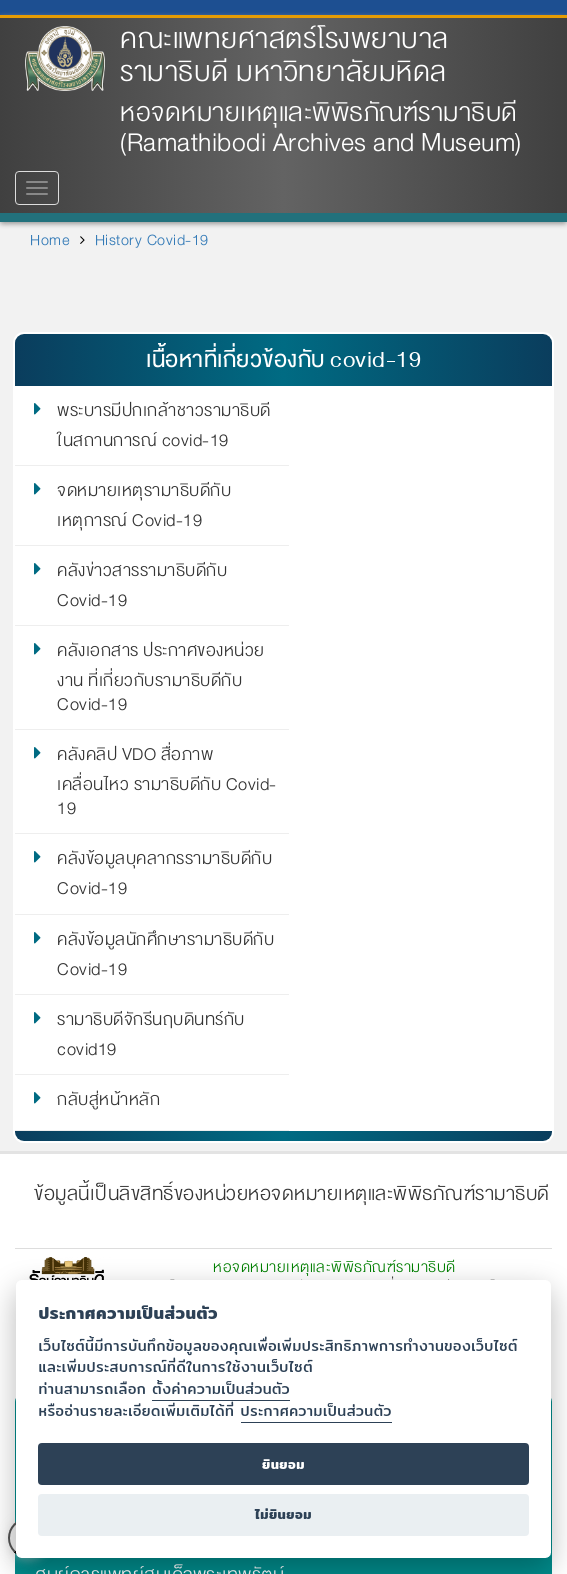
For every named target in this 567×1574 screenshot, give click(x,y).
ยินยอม (283, 1464)
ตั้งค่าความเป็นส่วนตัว (221, 1388)
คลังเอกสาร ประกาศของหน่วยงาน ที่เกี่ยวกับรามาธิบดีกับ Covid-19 (430, 518)
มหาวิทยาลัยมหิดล (107, 1101)
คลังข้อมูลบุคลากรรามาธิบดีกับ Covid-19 (423, 610)
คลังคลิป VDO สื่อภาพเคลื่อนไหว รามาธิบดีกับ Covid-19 (139, 622)
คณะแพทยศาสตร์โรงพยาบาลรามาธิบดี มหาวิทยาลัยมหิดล (284, 55)
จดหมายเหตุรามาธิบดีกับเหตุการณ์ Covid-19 (413, 426)
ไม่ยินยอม (283, 1514)
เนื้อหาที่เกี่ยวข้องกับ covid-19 (283, 359)
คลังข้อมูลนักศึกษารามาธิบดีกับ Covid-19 (155, 714)
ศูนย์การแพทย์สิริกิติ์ (111, 1216)
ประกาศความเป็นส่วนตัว (316, 1410)
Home (50, 240)
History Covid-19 (152, 240)
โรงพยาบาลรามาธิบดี (117, 1178)
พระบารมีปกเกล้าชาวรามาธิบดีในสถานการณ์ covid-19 (164, 426)
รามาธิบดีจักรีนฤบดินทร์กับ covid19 (420, 714)
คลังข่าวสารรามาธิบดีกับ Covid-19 (142, 506)
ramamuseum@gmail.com (357, 1026)
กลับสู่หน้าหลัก (108, 782)
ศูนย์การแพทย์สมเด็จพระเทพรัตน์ (159, 1254)
